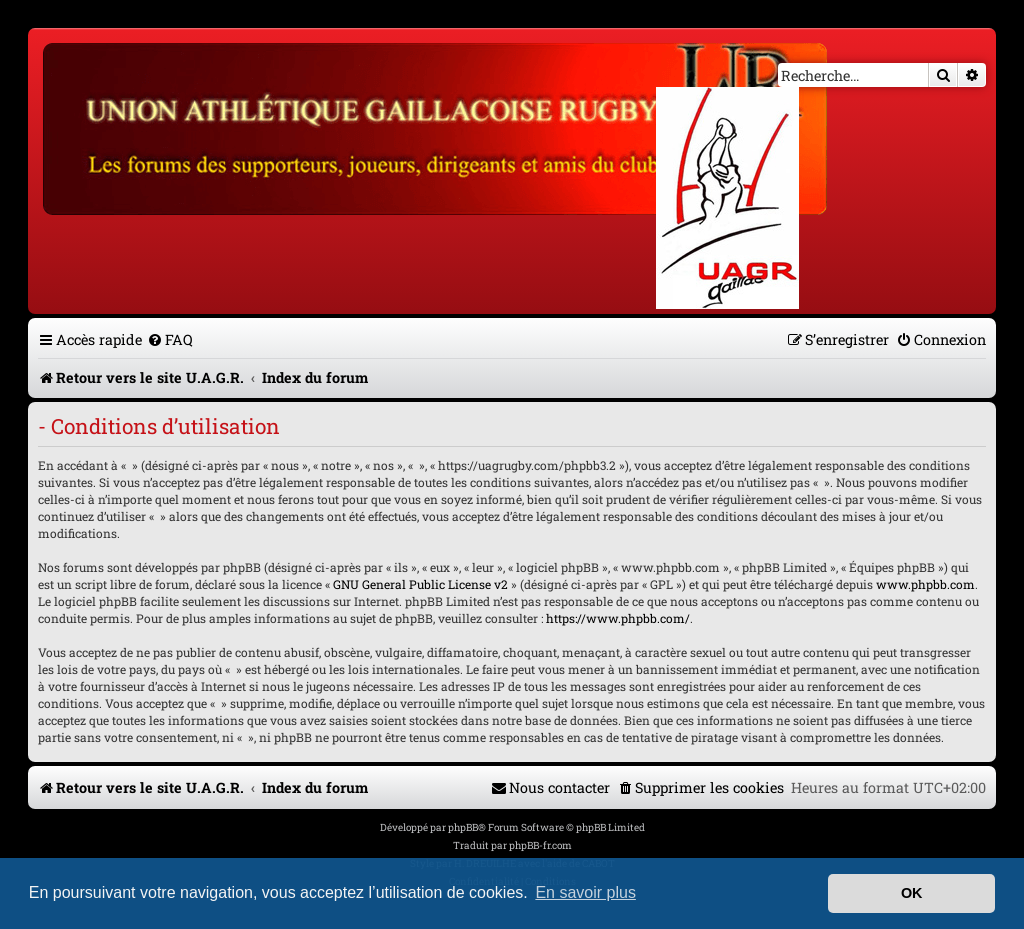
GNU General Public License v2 (420, 584)
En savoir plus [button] (585, 892)
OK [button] (912, 893)
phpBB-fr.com (540, 845)
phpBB (463, 827)
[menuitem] (170, 339)
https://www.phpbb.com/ (618, 618)
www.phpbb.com (925, 584)
